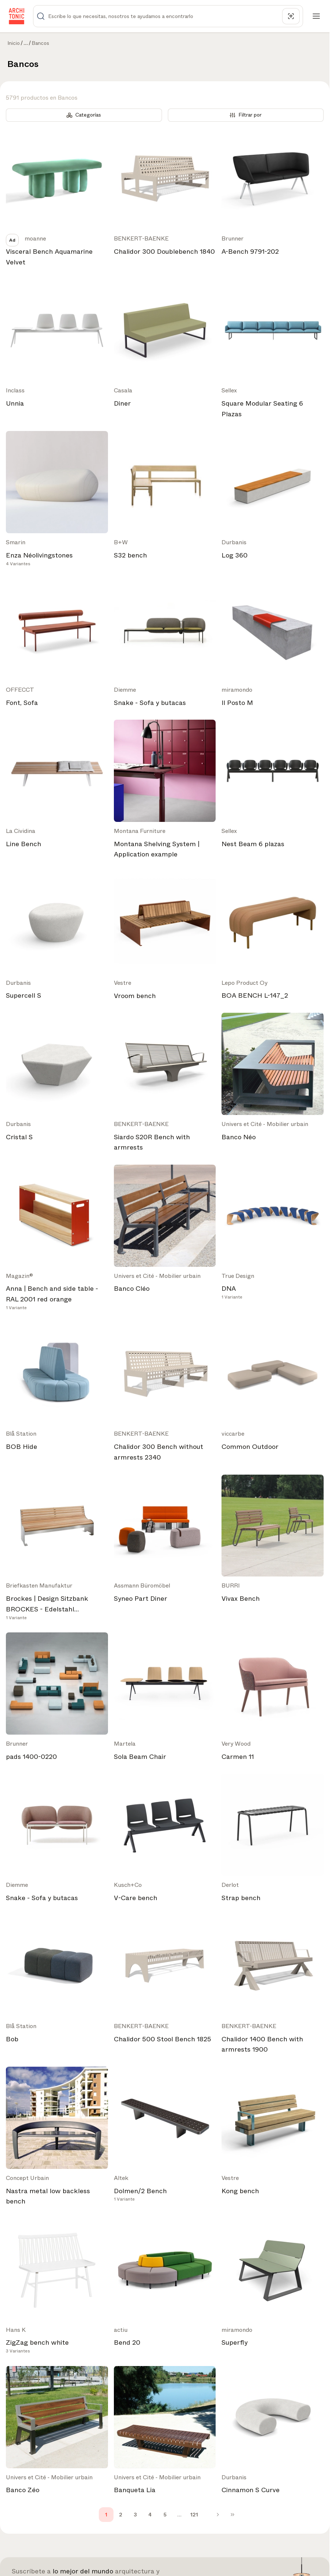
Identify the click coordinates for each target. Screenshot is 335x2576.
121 (194, 2514)
